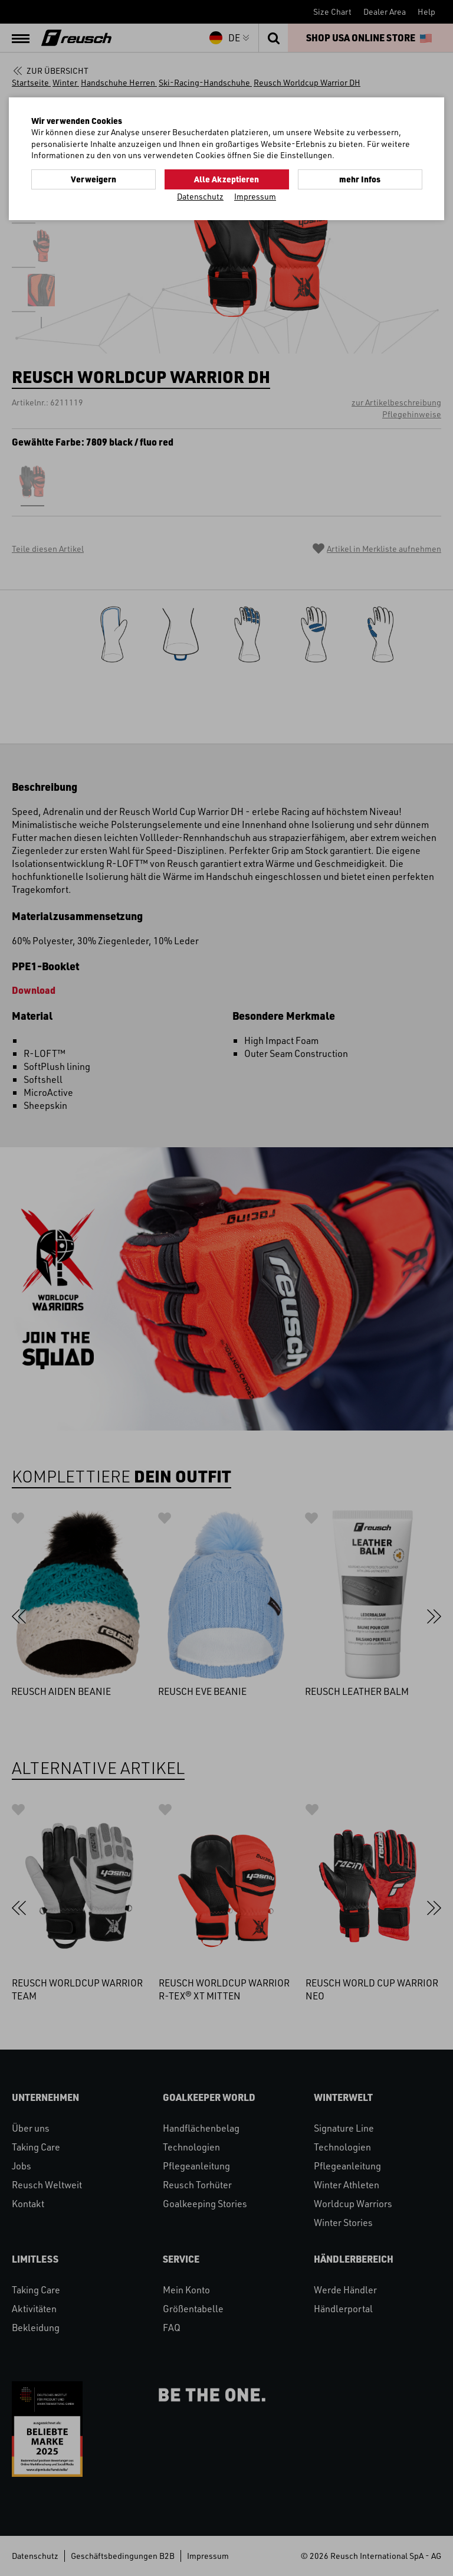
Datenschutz (200, 196)
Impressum (255, 196)
